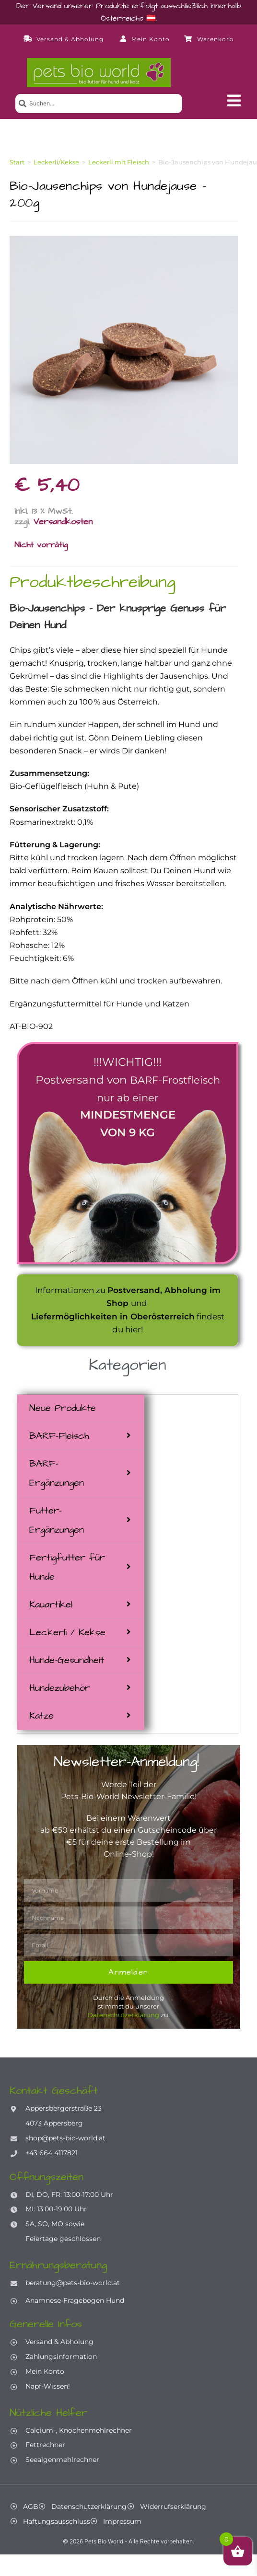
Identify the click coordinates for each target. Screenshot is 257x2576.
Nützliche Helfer (48, 2412)
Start (17, 162)
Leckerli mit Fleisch (118, 162)
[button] (234, 100)
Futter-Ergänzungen (56, 1520)
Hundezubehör (59, 1688)
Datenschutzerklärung (123, 2015)
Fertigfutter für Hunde (67, 1567)
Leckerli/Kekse (56, 162)
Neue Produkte (62, 1408)
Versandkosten (63, 522)
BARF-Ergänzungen (56, 1473)
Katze (41, 1715)
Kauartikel (50, 1604)
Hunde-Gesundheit (66, 1660)
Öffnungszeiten (46, 2177)
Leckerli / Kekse (67, 1632)
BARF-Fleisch (59, 1436)
